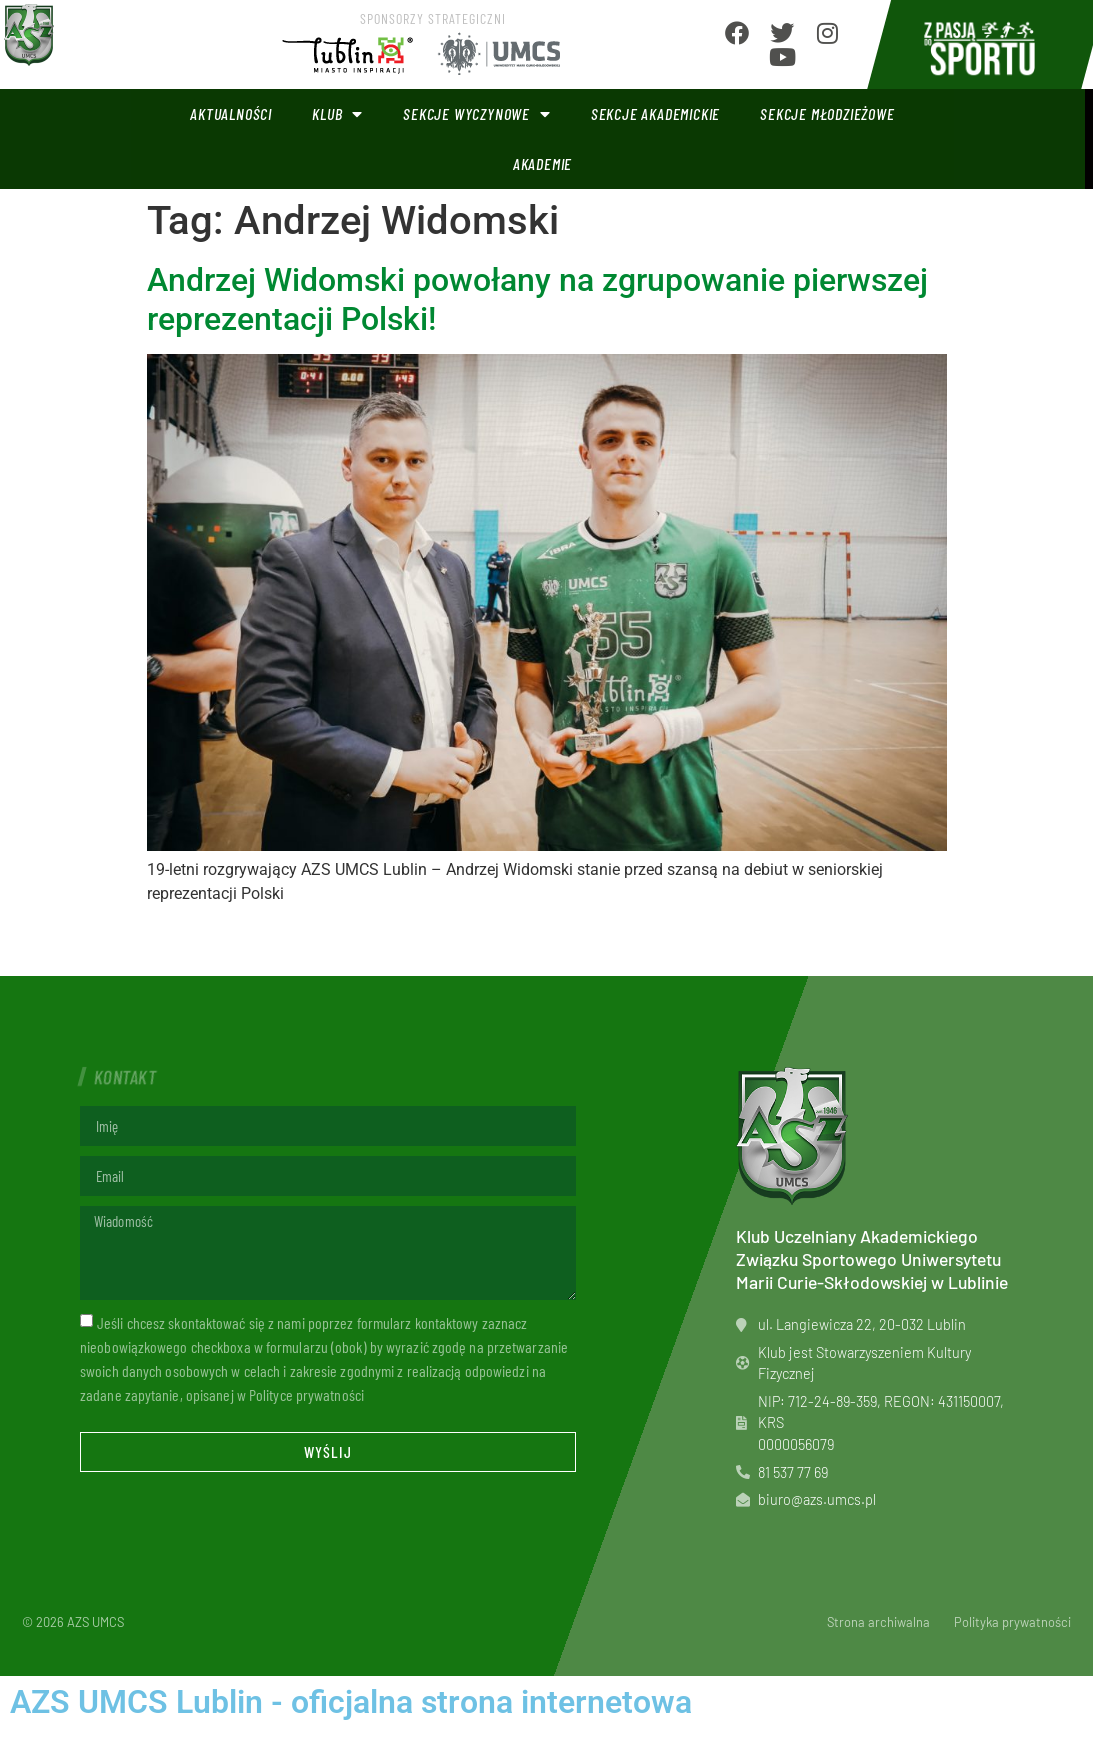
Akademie (542, 163)
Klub (337, 114)
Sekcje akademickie (655, 113)
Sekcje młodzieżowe (827, 113)
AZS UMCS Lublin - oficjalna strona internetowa (351, 1702)
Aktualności (231, 113)
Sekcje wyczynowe (477, 114)
